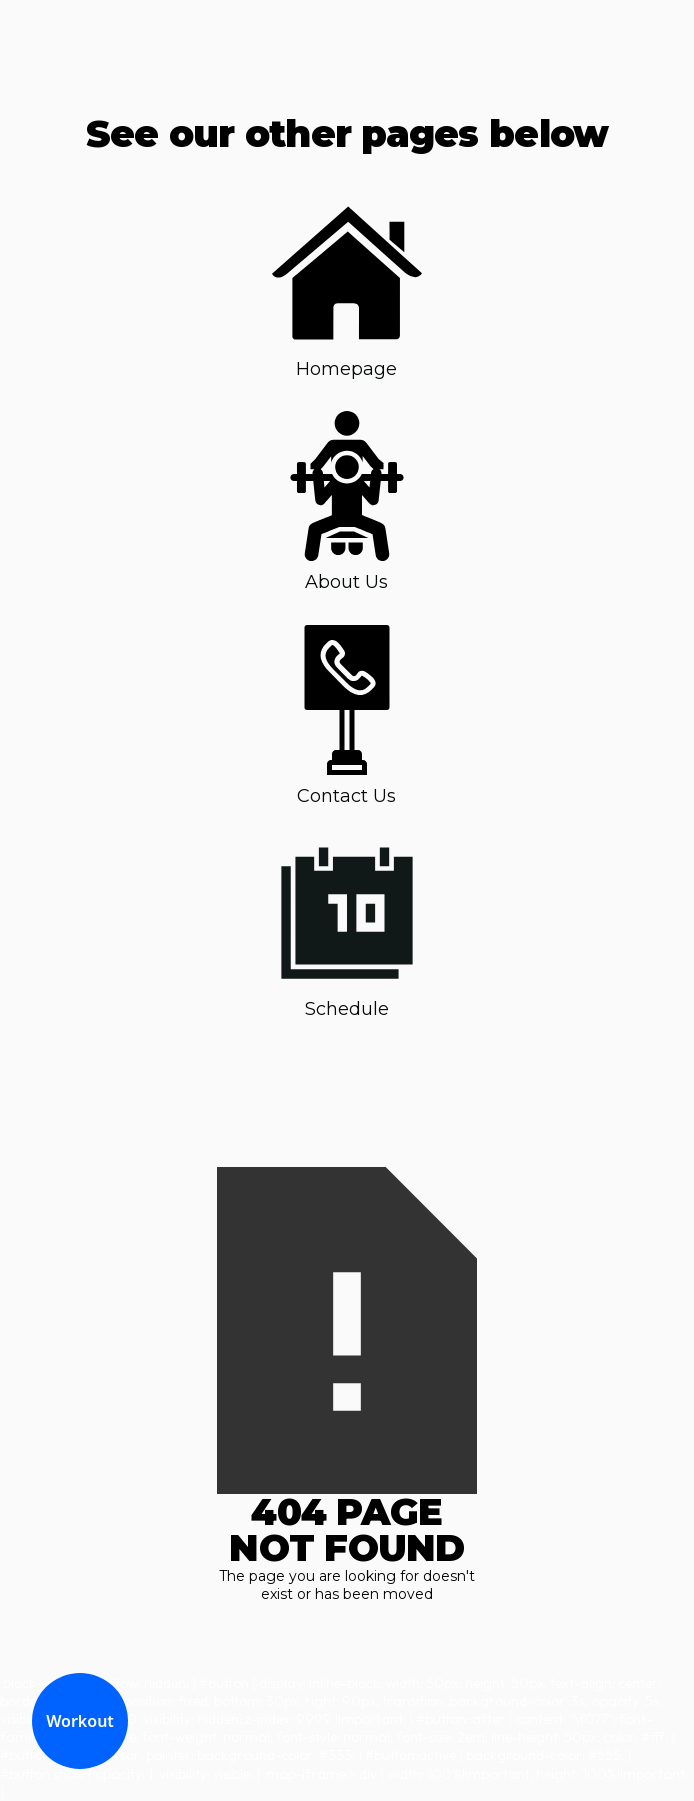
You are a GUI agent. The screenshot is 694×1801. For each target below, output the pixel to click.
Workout (80, 1721)
